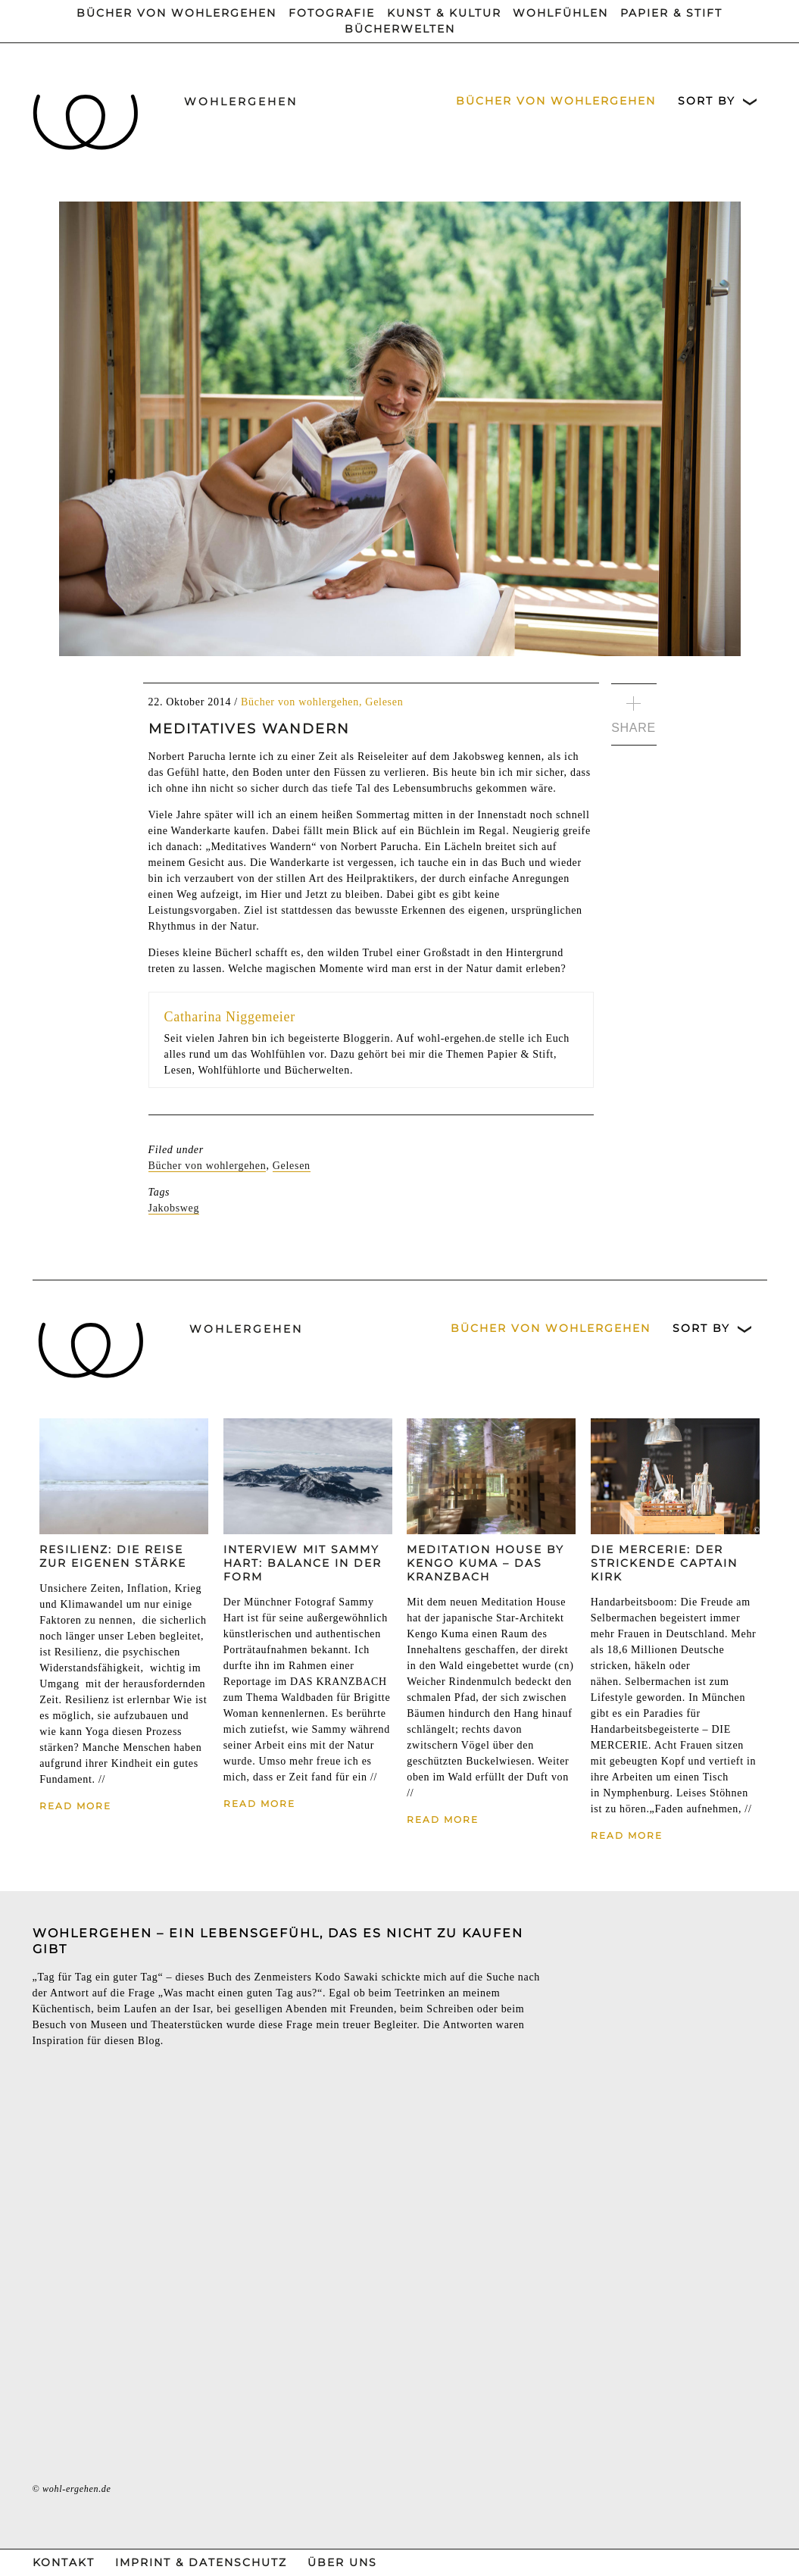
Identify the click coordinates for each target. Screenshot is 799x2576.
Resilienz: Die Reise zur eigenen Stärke (112, 1556)
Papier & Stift (671, 13)
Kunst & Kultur (444, 13)
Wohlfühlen (560, 13)
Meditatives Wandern (249, 729)
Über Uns (342, 2562)
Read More (75, 1806)
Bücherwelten (400, 29)
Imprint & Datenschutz (201, 2562)
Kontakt (64, 2562)
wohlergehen (241, 101)
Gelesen (384, 702)
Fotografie (332, 13)
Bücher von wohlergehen (176, 13)
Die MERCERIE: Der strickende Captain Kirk (664, 1563)
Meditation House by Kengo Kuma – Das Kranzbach (485, 1563)
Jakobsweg (174, 1208)
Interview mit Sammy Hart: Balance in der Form (302, 1563)
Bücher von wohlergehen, (303, 702)
